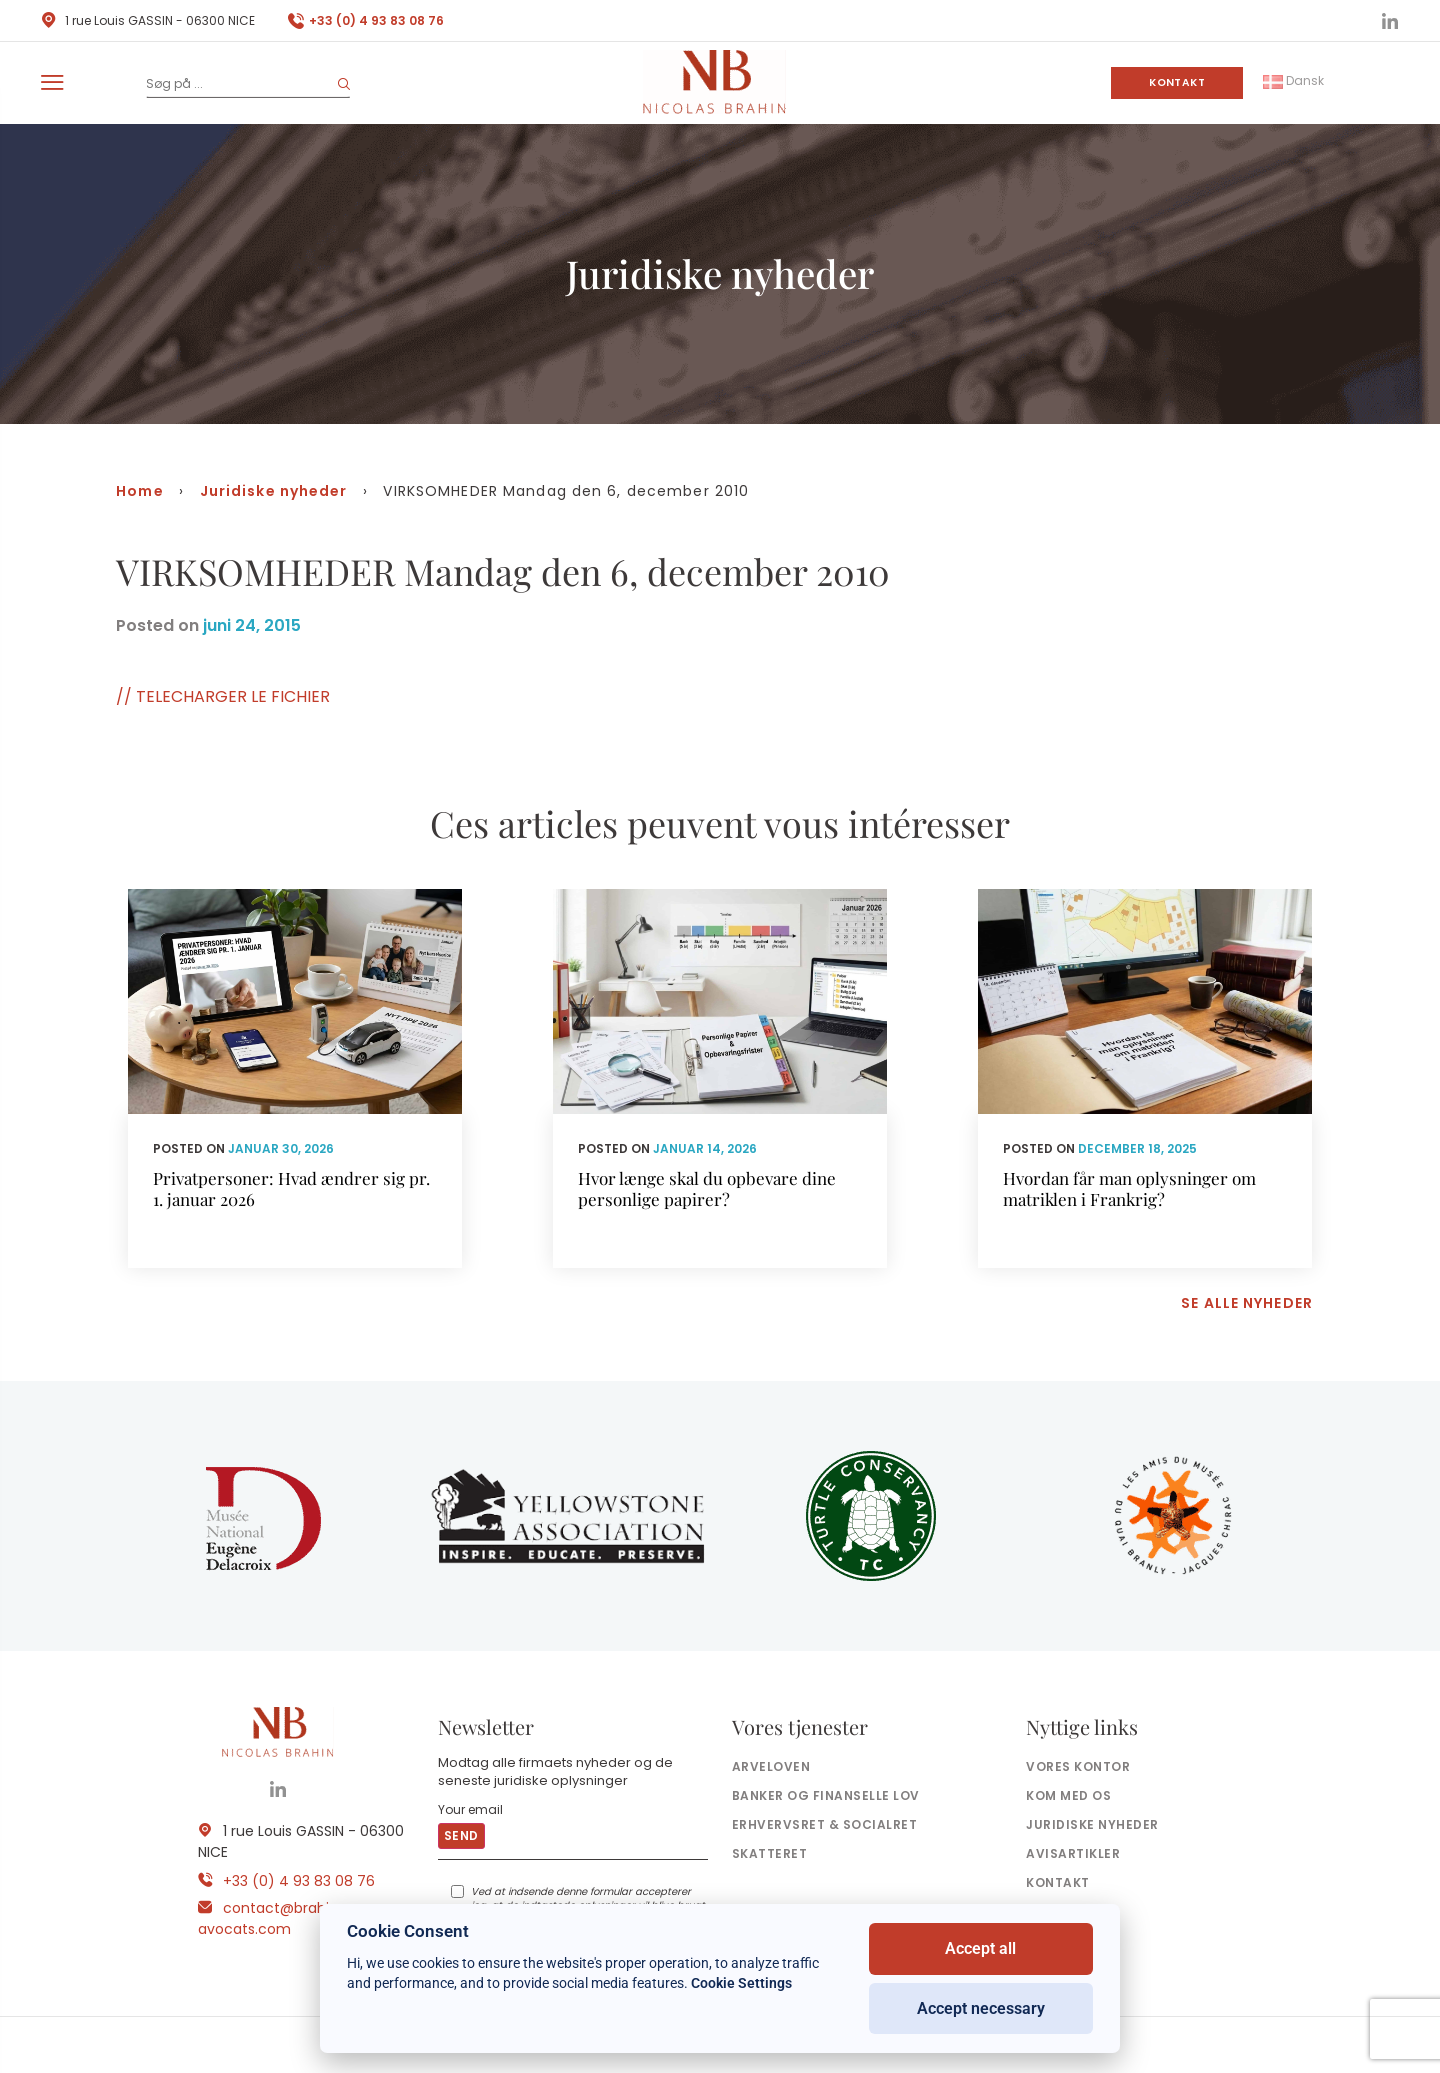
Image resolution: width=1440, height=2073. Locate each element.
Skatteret (769, 1853)
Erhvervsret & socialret (824, 1824)
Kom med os (1068, 1795)
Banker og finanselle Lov (826, 1795)
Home (139, 491)
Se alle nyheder (1247, 1303)
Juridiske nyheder (274, 491)
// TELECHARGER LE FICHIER (223, 696)
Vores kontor (1078, 1766)
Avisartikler (1073, 1853)
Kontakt (1177, 82)
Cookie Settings (741, 1983)
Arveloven (771, 1766)
